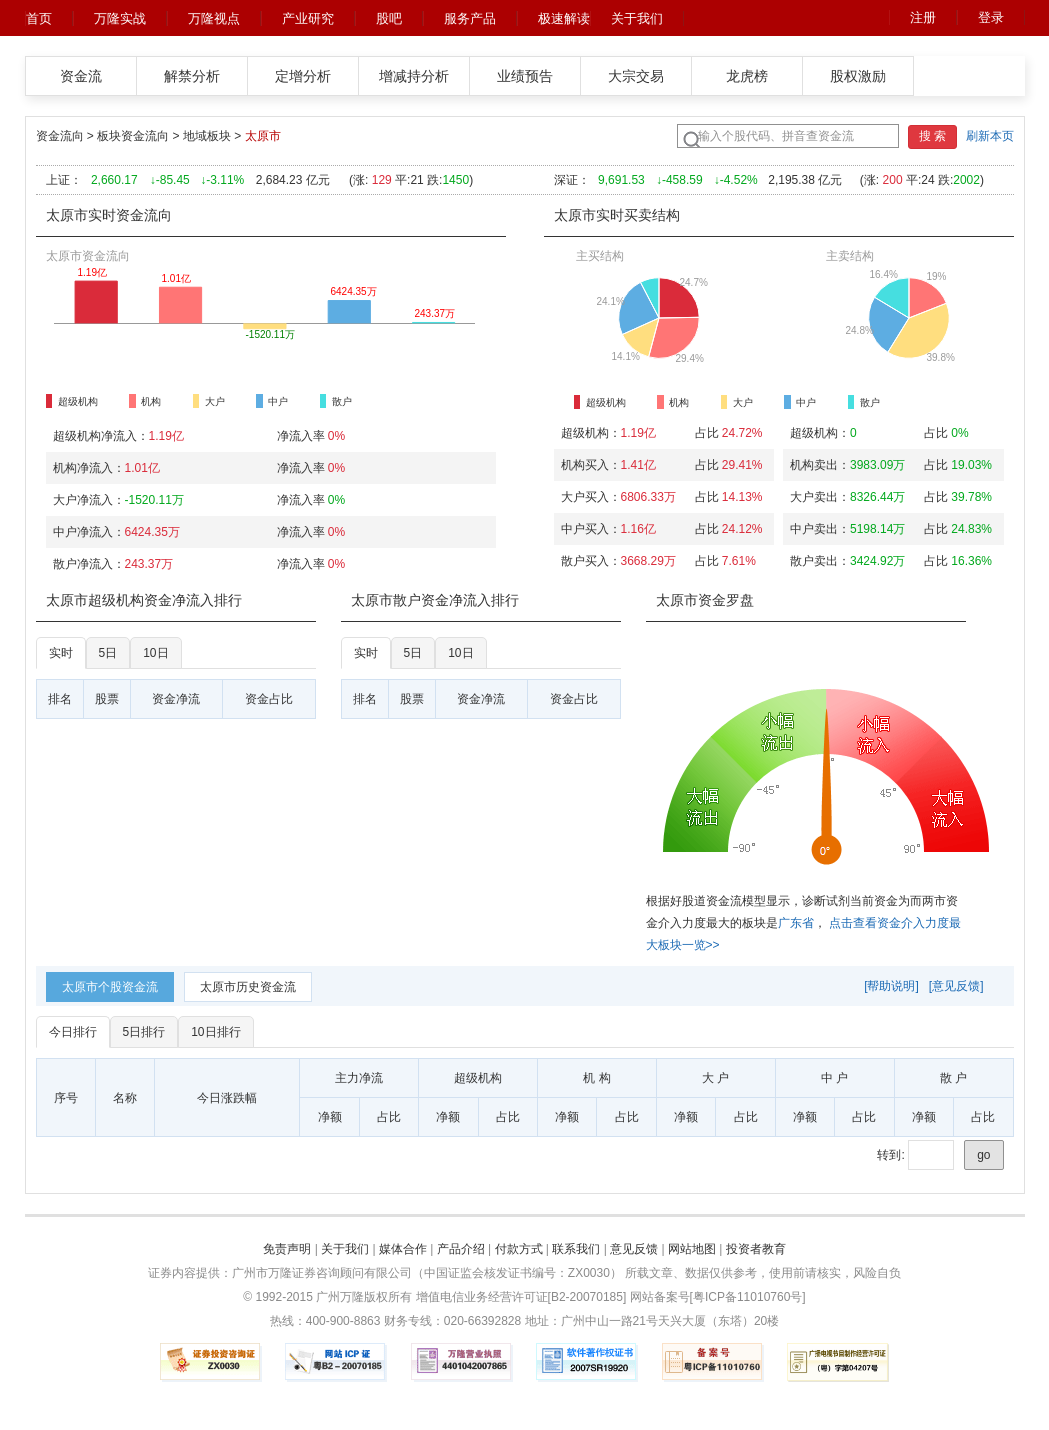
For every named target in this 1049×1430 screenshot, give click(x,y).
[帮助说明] (891, 986)
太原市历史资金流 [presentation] (248, 987)
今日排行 (73, 1032)
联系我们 (576, 1249)
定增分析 (303, 76)
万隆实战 (120, 18)
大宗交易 (636, 76)
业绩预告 (525, 76)
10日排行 (215, 1032)
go (983, 1155)
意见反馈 (634, 1249)
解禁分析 (192, 76)
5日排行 (144, 1032)
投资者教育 (756, 1249)
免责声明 (287, 1249)
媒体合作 (403, 1249)
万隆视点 (214, 18)
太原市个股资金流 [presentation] (110, 987)
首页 (39, 18)
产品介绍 (461, 1249)
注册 (923, 17)
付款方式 (519, 1249)
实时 (61, 653)
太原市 (263, 136)
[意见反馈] (956, 986)
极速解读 (564, 18)
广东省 (796, 923)
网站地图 (692, 1249)
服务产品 (470, 18)
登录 (991, 17)
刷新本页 (990, 136)
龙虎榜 (747, 76)
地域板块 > (214, 136)
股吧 (389, 18)
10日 (155, 653)
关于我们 (637, 18)
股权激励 (858, 76)
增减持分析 (414, 76)
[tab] (110, 987)
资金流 (81, 76)
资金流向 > (67, 136)
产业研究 (308, 18)
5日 (108, 653)
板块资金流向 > (140, 136)
